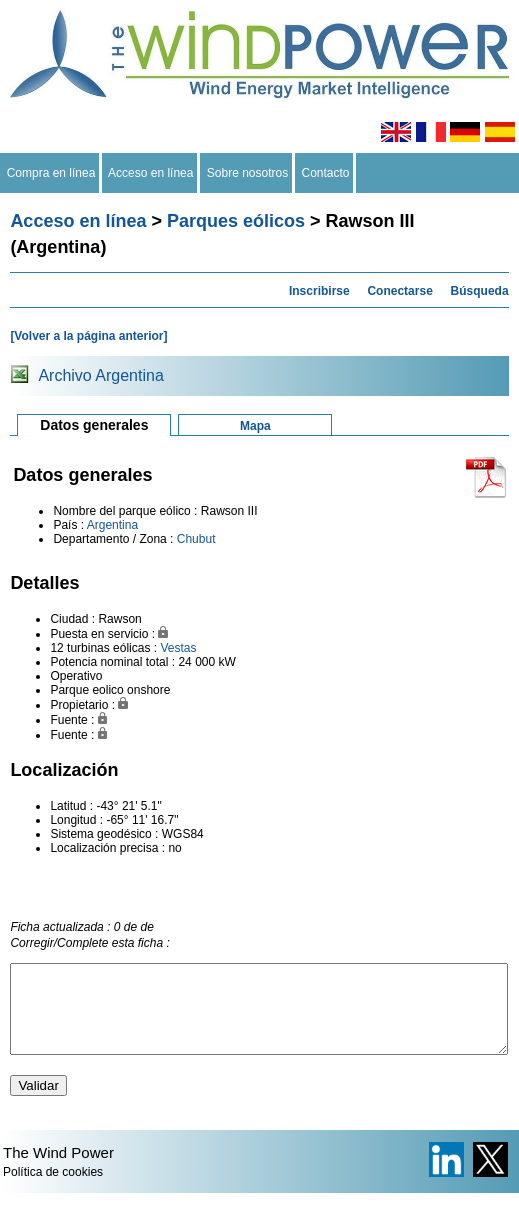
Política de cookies (53, 1190)
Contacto (325, 173)
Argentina (112, 525)
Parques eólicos (236, 221)
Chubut (196, 539)
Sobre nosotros (247, 173)
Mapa (255, 426)
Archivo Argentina (100, 375)
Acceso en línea (151, 173)
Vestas (178, 648)
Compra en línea (51, 173)
